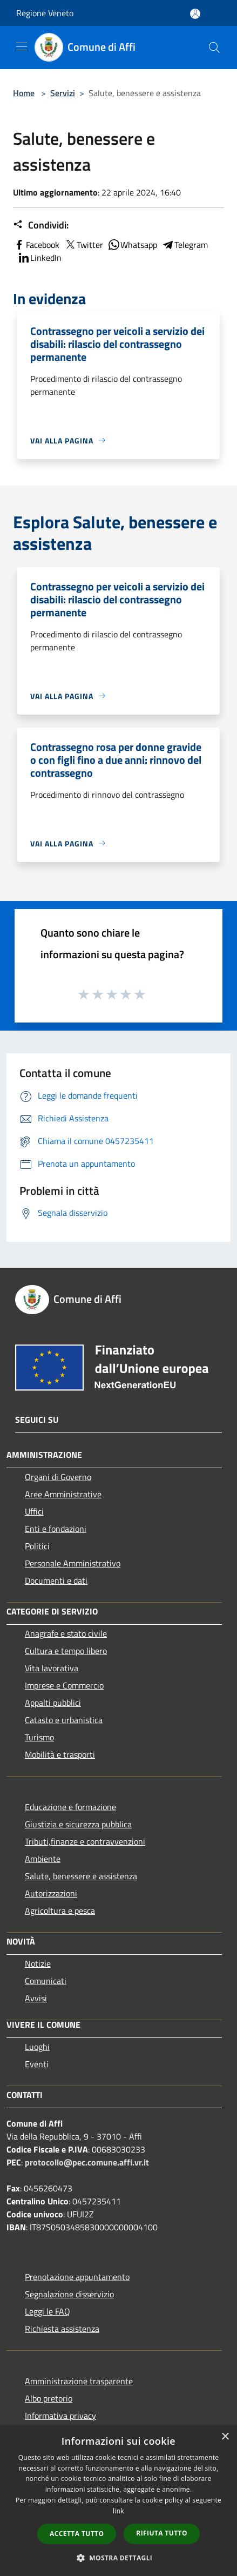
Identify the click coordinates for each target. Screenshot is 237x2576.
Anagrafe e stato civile (66, 1633)
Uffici (34, 1511)
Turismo (39, 1737)
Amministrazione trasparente (79, 2381)
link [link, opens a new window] (118, 2511)
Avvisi (36, 1998)
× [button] (225, 2437)
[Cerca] (214, 47)
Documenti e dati (56, 1580)
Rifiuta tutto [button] (161, 2533)
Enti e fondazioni (55, 1528)
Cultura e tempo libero (66, 1650)
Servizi (62, 92)
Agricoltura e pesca (60, 1910)
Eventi (37, 2063)
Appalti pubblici (53, 1702)
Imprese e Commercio (64, 1685)
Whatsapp (132, 244)
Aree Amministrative (63, 1494)
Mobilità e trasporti (60, 1754)
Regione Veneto (44, 12)
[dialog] (118, 2500)
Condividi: (41, 225)
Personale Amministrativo (72, 1563)
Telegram (184, 244)
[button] (119, 2557)
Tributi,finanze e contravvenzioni (85, 1841)
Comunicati (45, 1980)
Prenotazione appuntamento (77, 2276)
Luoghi (37, 2046)
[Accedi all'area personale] (195, 13)
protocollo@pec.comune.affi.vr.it (87, 2162)
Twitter (83, 244)
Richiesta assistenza (62, 2328)
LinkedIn (39, 257)
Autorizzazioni (51, 1893)
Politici (37, 1545)
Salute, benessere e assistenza (81, 1875)
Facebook (36, 244)
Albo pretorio (48, 2398)
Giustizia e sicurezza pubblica (78, 1824)
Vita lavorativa (51, 1668)
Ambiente (42, 1858)
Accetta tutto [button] (77, 2533)
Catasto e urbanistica (64, 1719)
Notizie (38, 1963)
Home (24, 92)
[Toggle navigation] (21, 46)
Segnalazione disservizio (69, 2294)
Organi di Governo (58, 1476)
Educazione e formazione (70, 1806)
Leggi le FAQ (47, 2311)
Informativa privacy (60, 2415)
